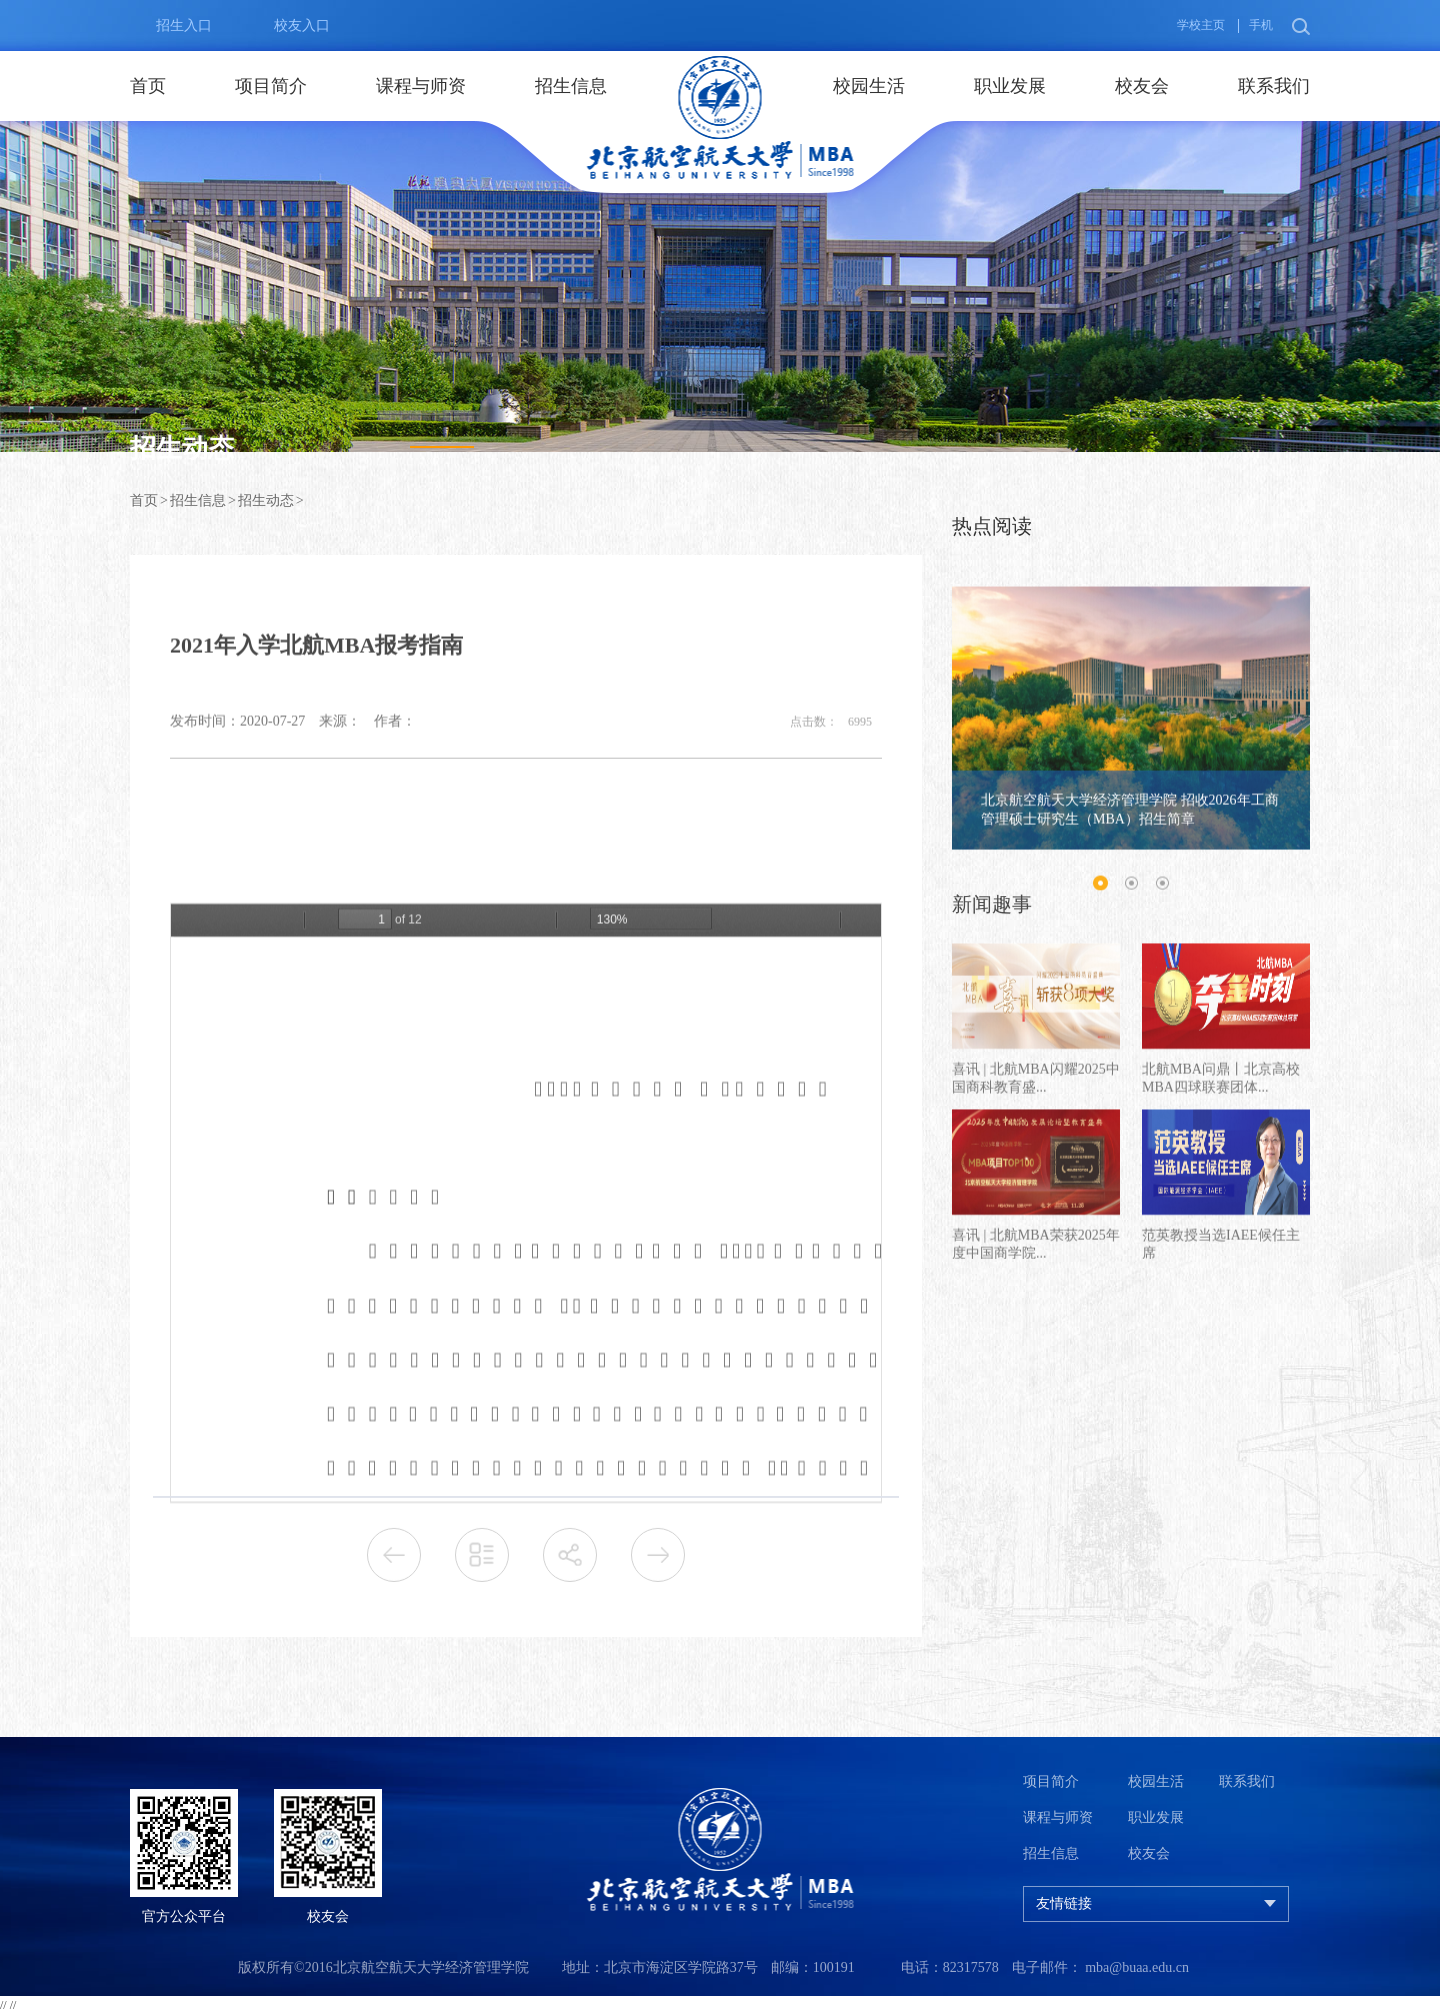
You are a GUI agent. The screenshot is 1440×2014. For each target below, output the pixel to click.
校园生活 (869, 86)
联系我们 (1274, 86)
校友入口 (289, 26)
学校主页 (1201, 25)
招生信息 (571, 86)
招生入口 (171, 26)
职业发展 (1010, 86)
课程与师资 (421, 86)
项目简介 (271, 86)
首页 (148, 86)
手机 (1261, 25)
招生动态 (266, 500)
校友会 (1142, 86)
